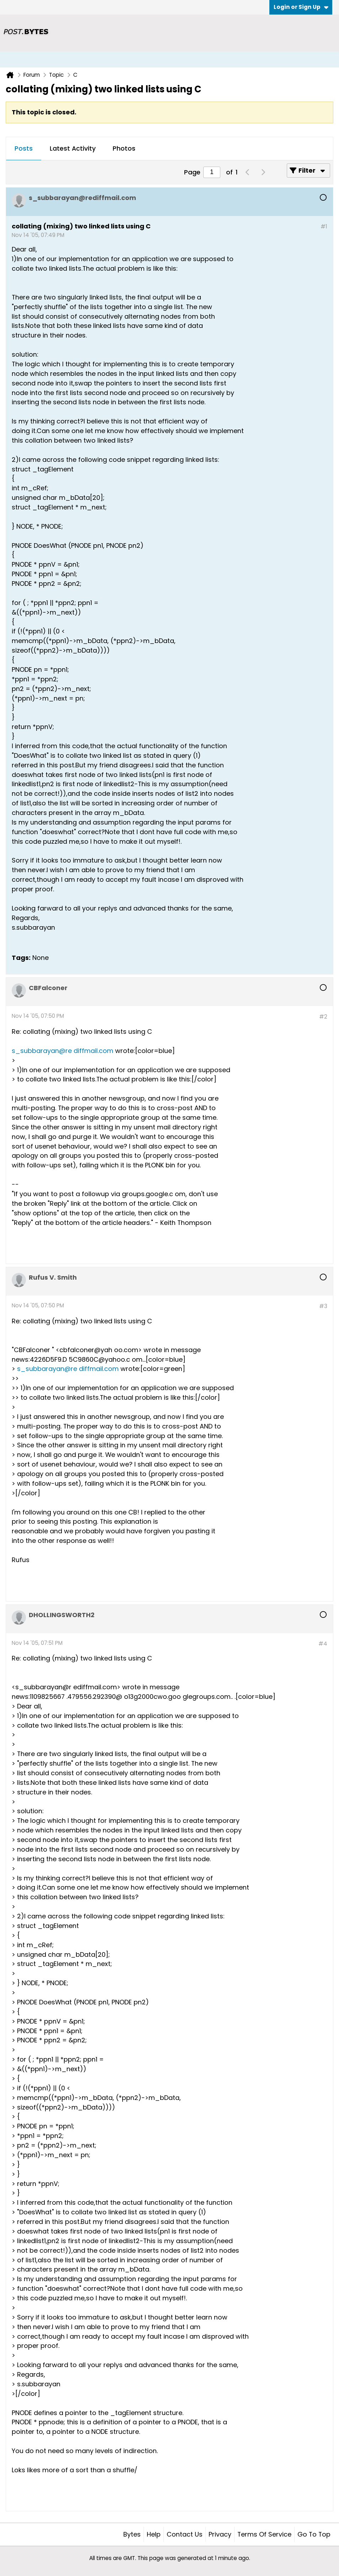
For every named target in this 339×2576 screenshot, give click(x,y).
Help (154, 2534)
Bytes (132, 2534)
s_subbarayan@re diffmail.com (62, 1050)
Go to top (313, 2534)
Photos (124, 148)
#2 (323, 1016)
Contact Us (185, 2534)
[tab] (23, 149)
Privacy (220, 2534)
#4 (322, 1643)
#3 (323, 1306)
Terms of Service (264, 2534)
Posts (24, 148)
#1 (324, 226)
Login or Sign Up (301, 7)
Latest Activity (73, 148)
